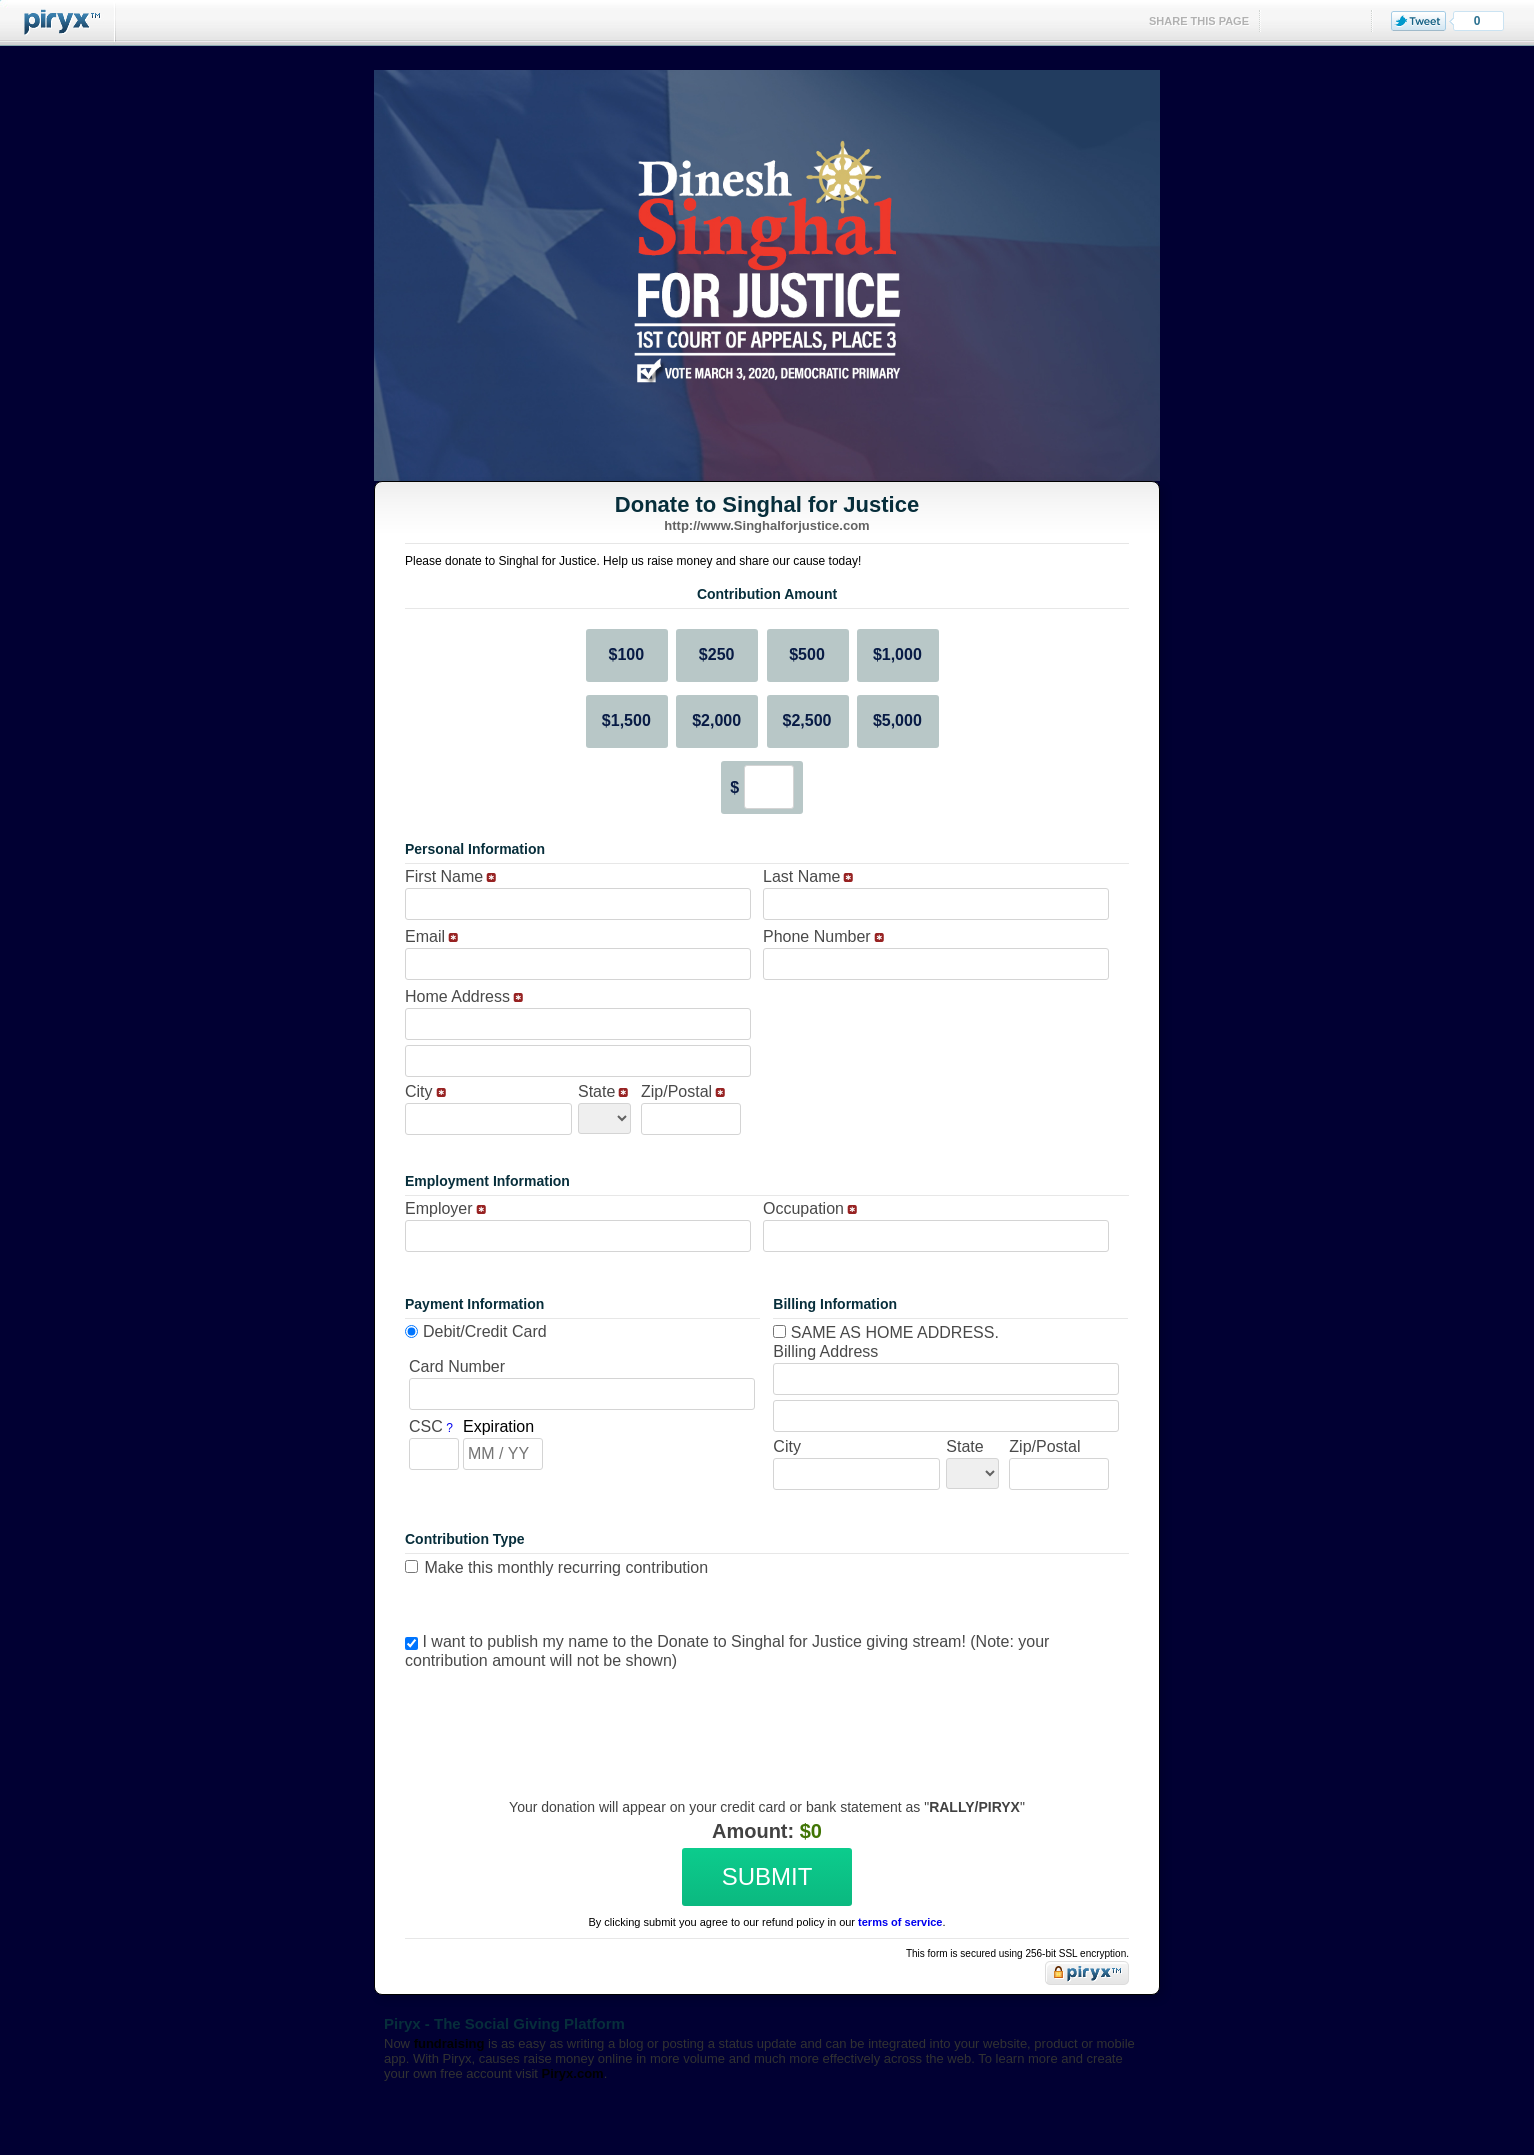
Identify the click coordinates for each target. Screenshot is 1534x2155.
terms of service (900, 1922)
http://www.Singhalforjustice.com (766, 525)
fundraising (449, 2043)
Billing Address (825, 1351)
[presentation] (764, 1719)
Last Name (801, 876)
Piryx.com (573, 2073)
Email (425, 936)
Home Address (457, 996)
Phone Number (817, 936)
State (596, 1091)
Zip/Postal (676, 1091)
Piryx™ (58, 22)
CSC (426, 1426)
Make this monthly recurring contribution (566, 1567)
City (419, 1091)
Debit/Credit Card (485, 1331)
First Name (444, 876)
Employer (439, 1208)
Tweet (1418, 21)
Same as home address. (886, 1332)
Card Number (457, 1366)
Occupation (803, 1208)
